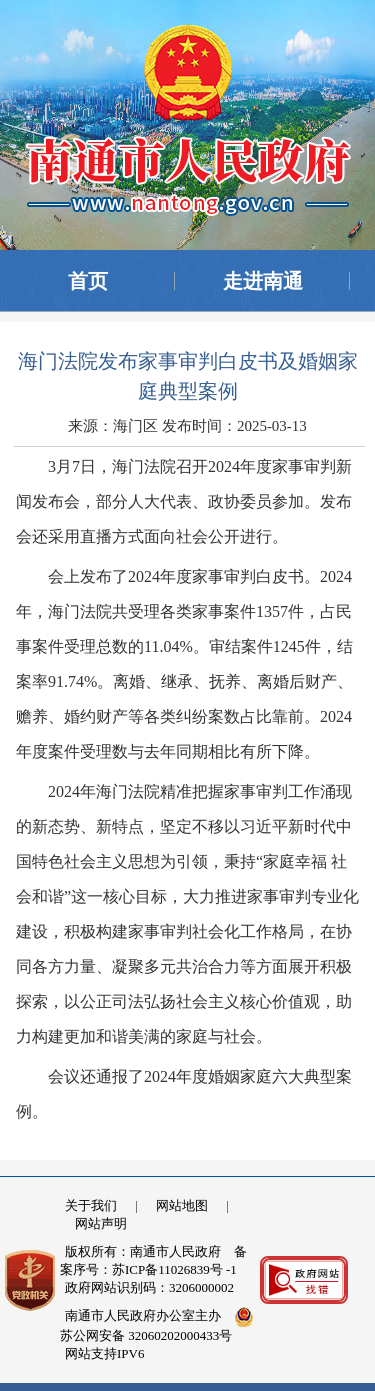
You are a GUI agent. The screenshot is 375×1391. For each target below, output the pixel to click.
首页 (88, 281)
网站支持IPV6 (104, 1353)
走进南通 (263, 281)
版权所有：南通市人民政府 (143, 1251)
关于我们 (91, 1205)
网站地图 (182, 1205)
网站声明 (101, 1223)
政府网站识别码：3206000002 (149, 1287)
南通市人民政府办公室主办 (143, 1315)
